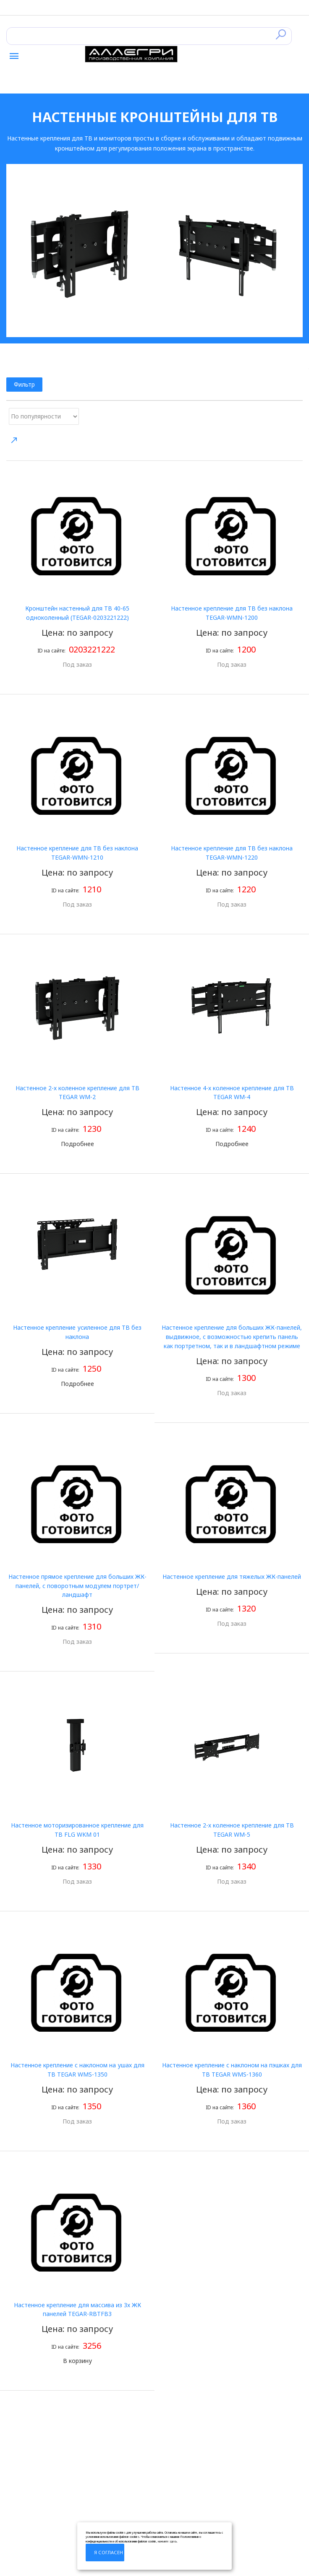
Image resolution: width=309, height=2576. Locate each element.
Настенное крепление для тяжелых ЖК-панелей (231, 1576)
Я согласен (108, 2552)
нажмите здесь (167, 2541)
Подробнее (77, 1144)
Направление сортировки (14, 440)
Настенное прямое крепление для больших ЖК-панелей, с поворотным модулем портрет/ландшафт (77, 1586)
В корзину (77, 2361)
